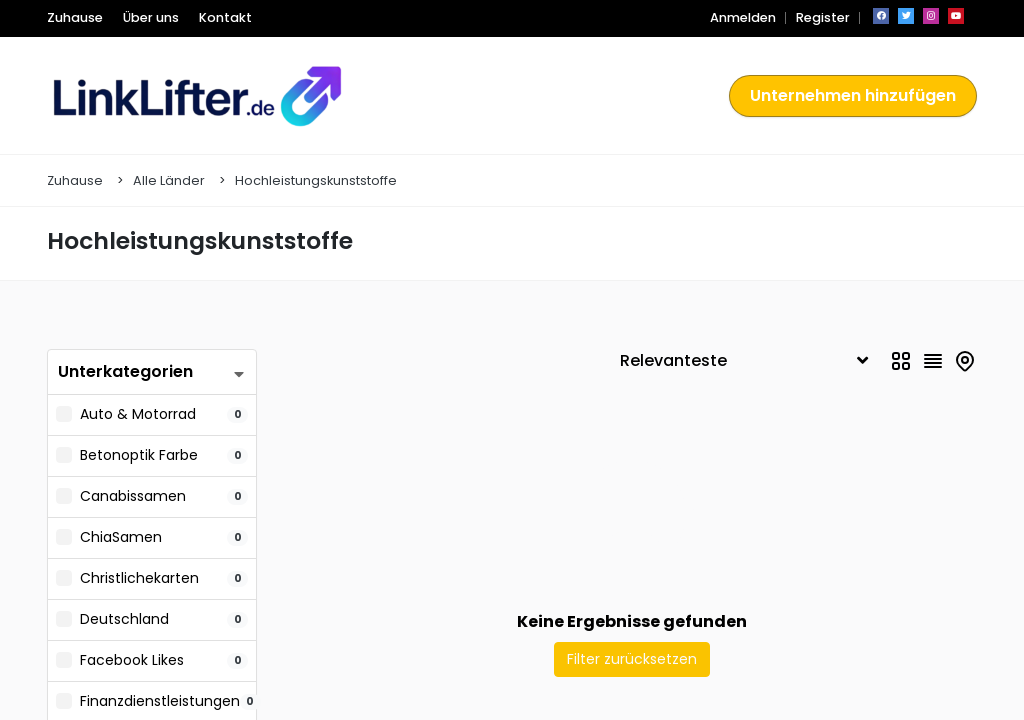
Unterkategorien (119, 371)
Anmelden (752, 17)
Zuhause (72, 17)
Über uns (143, 17)
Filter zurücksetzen (632, 659)
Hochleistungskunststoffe (316, 180)
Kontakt (210, 17)
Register (825, 17)
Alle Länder (169, 180)
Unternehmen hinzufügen (859, 95)
